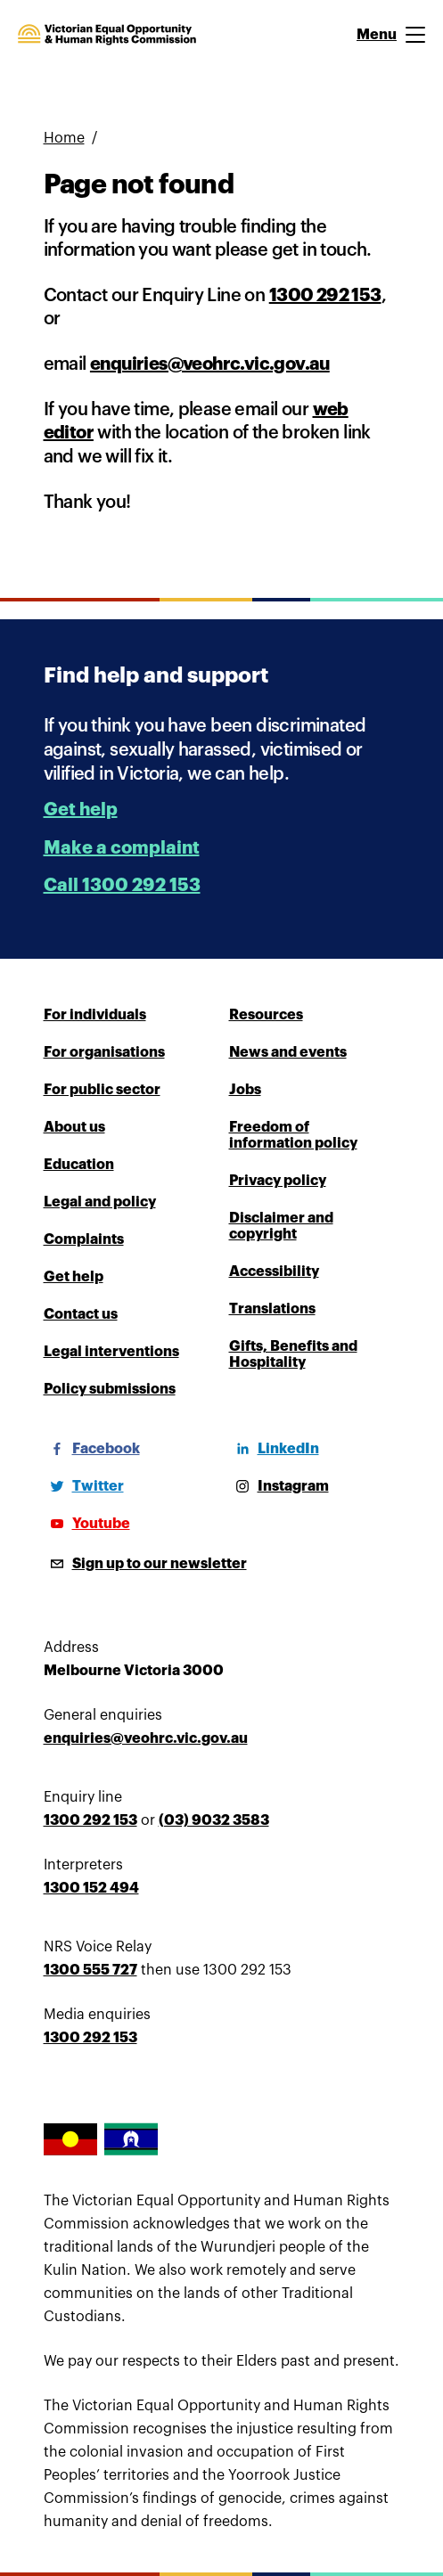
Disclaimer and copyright (281, 1226)
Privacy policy (277, 1181)
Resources (266, 1015)
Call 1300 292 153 (122, 885)
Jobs (245, 1090)
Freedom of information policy (293, 1135)
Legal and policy (100, 1202)
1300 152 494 (91, 1888)
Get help (81, 809)
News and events (288, 1052)
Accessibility (274, 1271)
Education (79, 1164)
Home (64, 138)
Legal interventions (111, 1352)
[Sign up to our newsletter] (145, 1564)
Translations (272, 1309)
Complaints (84, 1239)
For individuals (95, 1015)
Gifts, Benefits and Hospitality (293, 1354)
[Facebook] (92, 1449)
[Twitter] (84, 1486)
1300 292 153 (325, 295)
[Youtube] (87, 1524)
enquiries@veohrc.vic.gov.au (210, 364)
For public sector (102, 1090)
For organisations (104, 1052)
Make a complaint (122, 847)
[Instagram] (279, 1486)
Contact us (81, 1314)
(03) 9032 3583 (214, 1820)
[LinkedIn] (274, 1449)
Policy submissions (110, 1389)
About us (74, 1127)
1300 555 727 (90, 1970)
